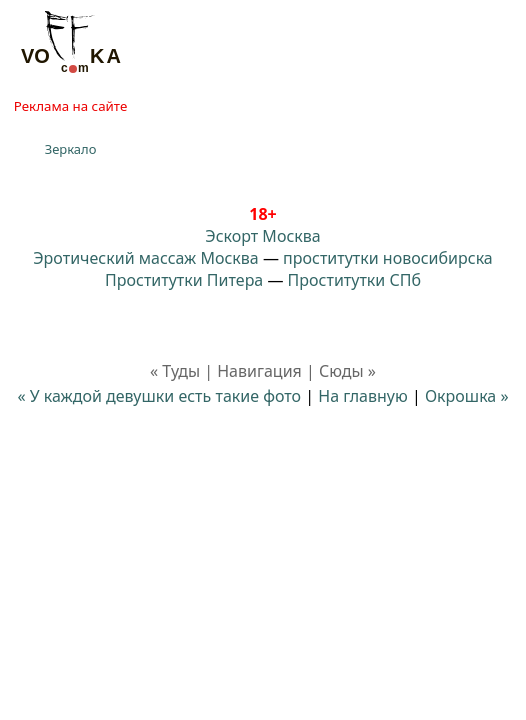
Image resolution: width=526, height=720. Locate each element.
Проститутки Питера (184, 280)
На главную (363, 396)
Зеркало (71, 149)
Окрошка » (467, 396)
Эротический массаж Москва (145, 258)
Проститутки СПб (354, 280)
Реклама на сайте (70, 106)
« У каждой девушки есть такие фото (159, 396)
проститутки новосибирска (388, 258)
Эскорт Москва (262, 236)
